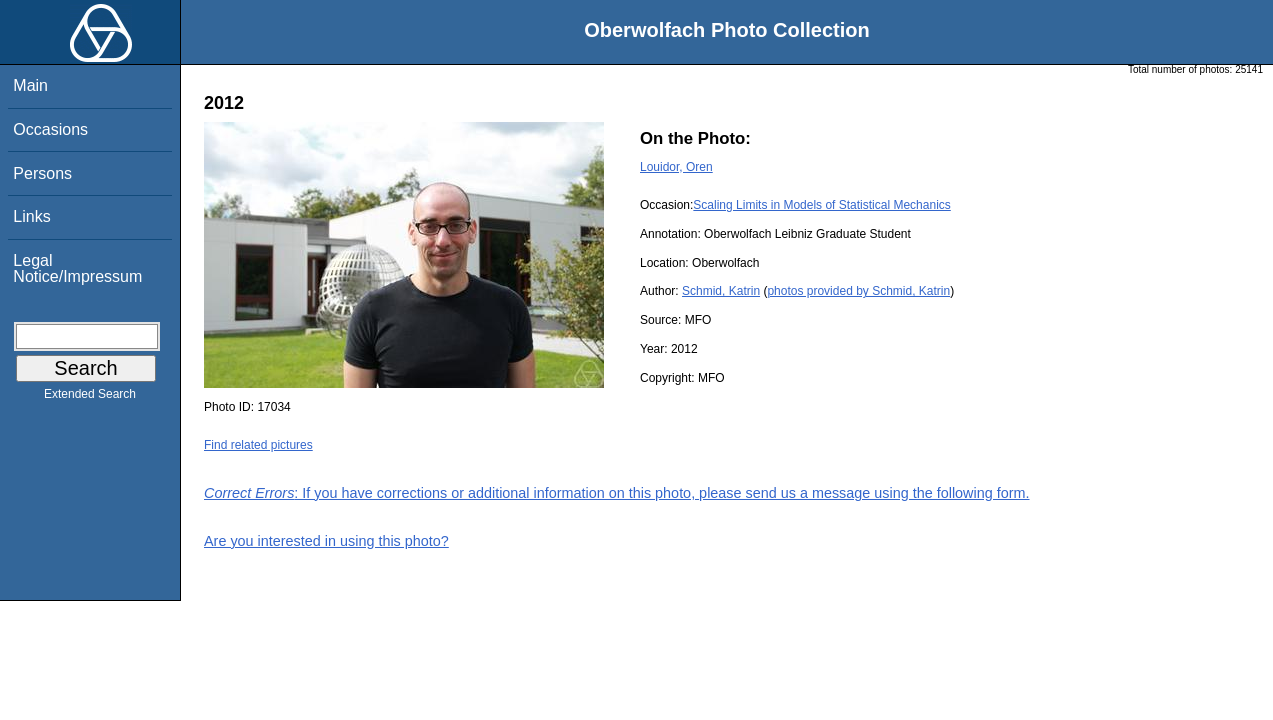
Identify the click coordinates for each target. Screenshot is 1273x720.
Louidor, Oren (676, 167)
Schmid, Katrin (721, 291)
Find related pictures (258, 445)
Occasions (50, 129)
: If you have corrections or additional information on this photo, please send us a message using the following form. (617, 493)
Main (30, 85)
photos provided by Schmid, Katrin (858, 291)
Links (31, 216)
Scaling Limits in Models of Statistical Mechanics (821, 205)
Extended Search (90, 398)
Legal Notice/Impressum (77, 268)
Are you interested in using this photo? (326, 541)
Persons (42, 173)
